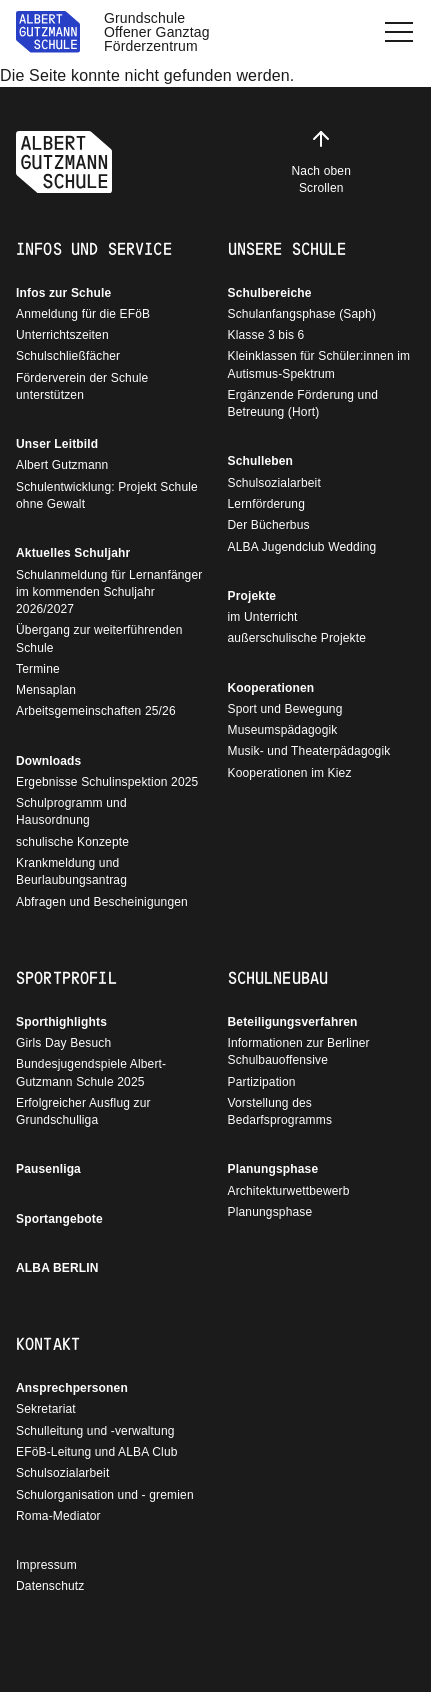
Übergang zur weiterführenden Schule (99, 638)
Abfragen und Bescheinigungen (102, 902)
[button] (399, 32)
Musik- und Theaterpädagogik (309, 751)
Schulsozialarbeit (274, 483)
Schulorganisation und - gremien (105, 1495)
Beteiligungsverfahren (293, 1022)
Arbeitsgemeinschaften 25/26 (96, 711)
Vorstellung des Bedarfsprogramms (280, 1111)
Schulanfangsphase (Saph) (302, 314)
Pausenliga (48, 1169)
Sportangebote (59, 1219)
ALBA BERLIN (57, 1268)
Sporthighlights (61, 1022)
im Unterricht (263, 617)
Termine (38, 669)
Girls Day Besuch (63, 1043)
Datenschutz (50, 1586)
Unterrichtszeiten (62, 335)
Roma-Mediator (58, 1516)
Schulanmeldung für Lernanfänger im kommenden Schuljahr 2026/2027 (109, 592)
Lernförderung (266, 504)
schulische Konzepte (72, 842)
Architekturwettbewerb (289, 1191)
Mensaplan (46, 690)
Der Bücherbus (269, 525)
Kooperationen (271, 688)
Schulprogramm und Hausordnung (71, 811)
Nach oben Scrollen (321, 161)
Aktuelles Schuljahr (73, 553)
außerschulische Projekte (297, 638)
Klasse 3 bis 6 (266, 335)
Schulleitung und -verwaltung (95, 1431)
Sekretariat (46, 1409)
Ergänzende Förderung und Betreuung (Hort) (303, 403)
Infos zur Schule (63, 293)
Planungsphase (273, 1169)
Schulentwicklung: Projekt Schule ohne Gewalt (107, 495)
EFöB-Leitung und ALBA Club (97, 1452)
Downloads (48, 761)
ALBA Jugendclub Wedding (302, 547)
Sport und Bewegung (285, 709)
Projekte (252, 596)
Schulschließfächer (68, 356)
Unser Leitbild (57, 444)
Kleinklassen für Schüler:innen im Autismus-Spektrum (319, 364)
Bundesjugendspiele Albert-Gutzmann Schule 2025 (91, 1072)
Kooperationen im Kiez (290, 773)
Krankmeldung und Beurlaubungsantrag (71, 871)
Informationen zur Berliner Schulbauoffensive (299, 1051)
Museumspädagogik (283, 730)
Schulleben (261, 461)
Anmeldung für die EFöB (83, 314)
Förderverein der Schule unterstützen (82, 386)
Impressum (46, 1565)
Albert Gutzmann (62, 465)
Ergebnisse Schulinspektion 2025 (107, 782)
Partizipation (262, 1082)
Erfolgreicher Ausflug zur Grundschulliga (83, 1111)
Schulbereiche (270, 293)
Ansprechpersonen (72, 1388)
